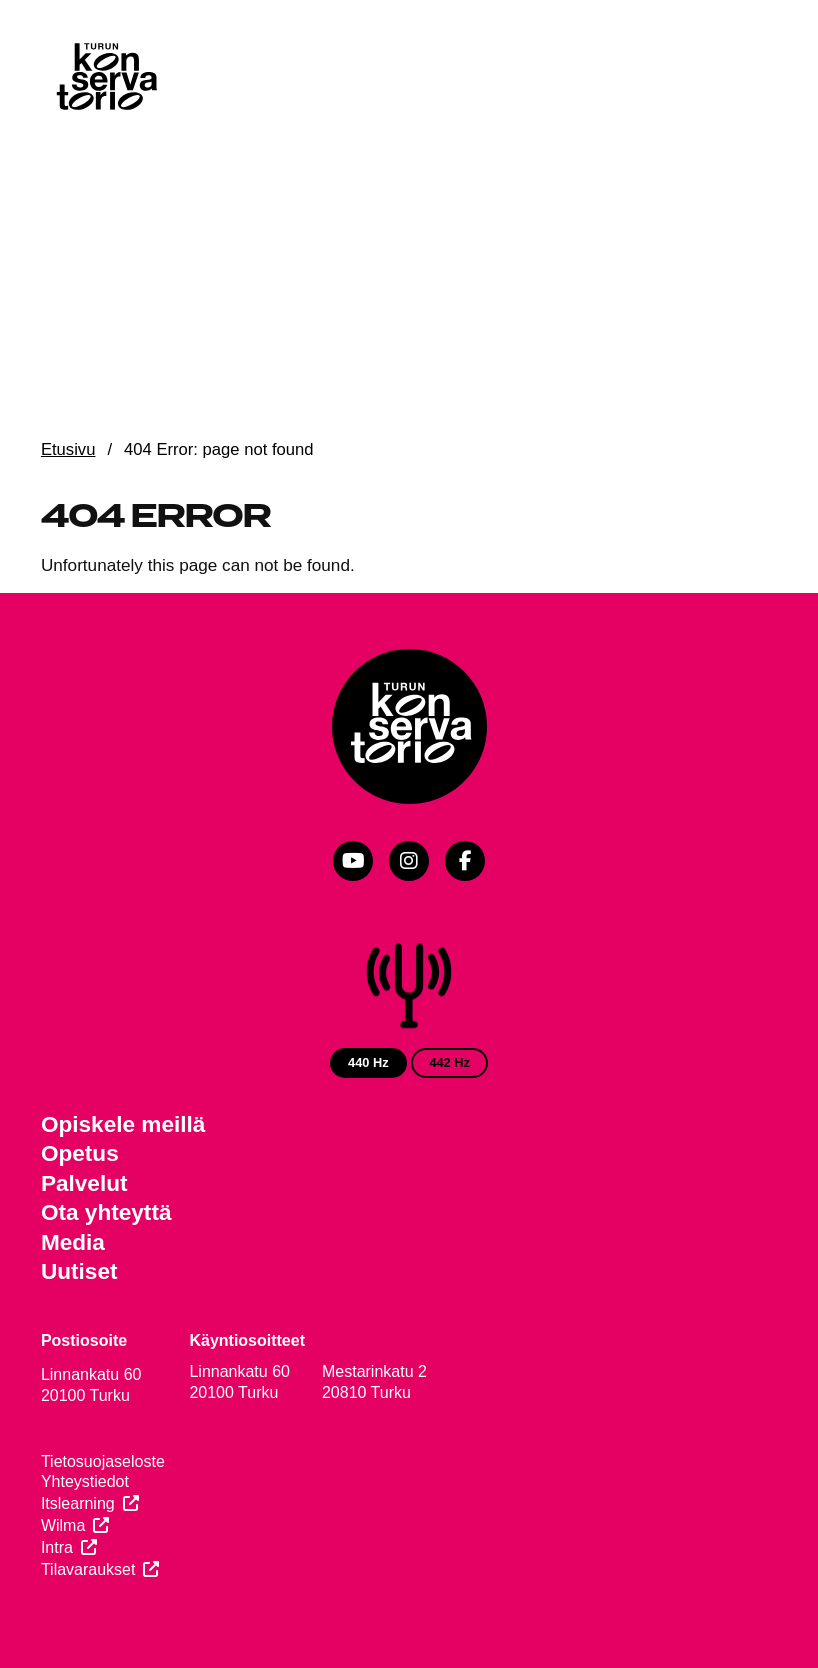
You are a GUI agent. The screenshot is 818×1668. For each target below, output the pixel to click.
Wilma (63, 1525)
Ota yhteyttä (106, 1212)
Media (73, 1242)
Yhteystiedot (85, 1481)
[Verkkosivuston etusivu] (105, 79)
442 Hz (449, 1062)
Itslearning (78, 1503)
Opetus (80, 1153)
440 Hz (368, 1062)
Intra (57, 1547)
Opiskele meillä (123, 1124)
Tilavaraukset (88, 1569)
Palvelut (84, 1183)
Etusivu (68, 449)
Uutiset (79, 1271)
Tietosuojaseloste (103, 1461)
